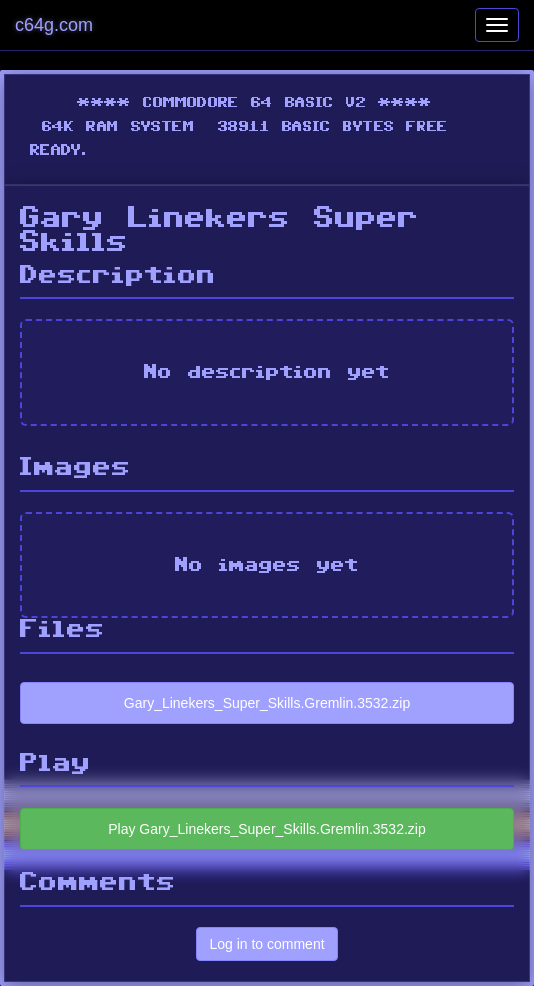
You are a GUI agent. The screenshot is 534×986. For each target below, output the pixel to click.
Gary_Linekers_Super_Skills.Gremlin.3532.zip (267, 703)
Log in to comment (266, 944)
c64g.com (54, 25)
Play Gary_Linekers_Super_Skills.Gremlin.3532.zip (266, 829)
